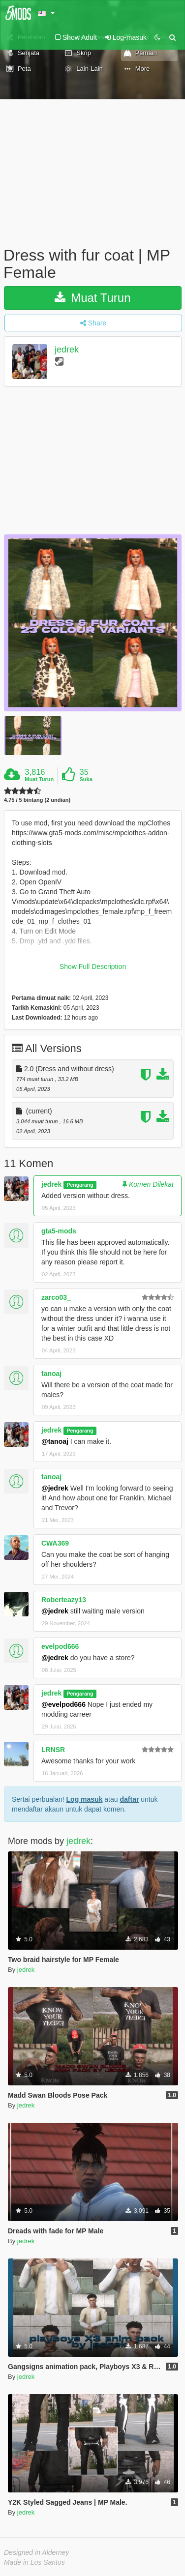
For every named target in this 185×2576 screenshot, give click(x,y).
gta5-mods (58, 1231)
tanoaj (51, 1373)
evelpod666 (60, 1646)
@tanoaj (54, 1441)
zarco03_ (56, 1297)
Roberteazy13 (63, 1600)
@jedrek (54, 1488)
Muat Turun (92, 297)
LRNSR (53, 1750)
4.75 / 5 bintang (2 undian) (37, 800)
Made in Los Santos (34, 2562)
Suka (86, 779)
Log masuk (84, 1799)
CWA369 (55, 1543)
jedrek (67, 350)
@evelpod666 (63, 1704)
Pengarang (79, 1185)
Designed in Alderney (36, 2552)
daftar (129, 1799)
